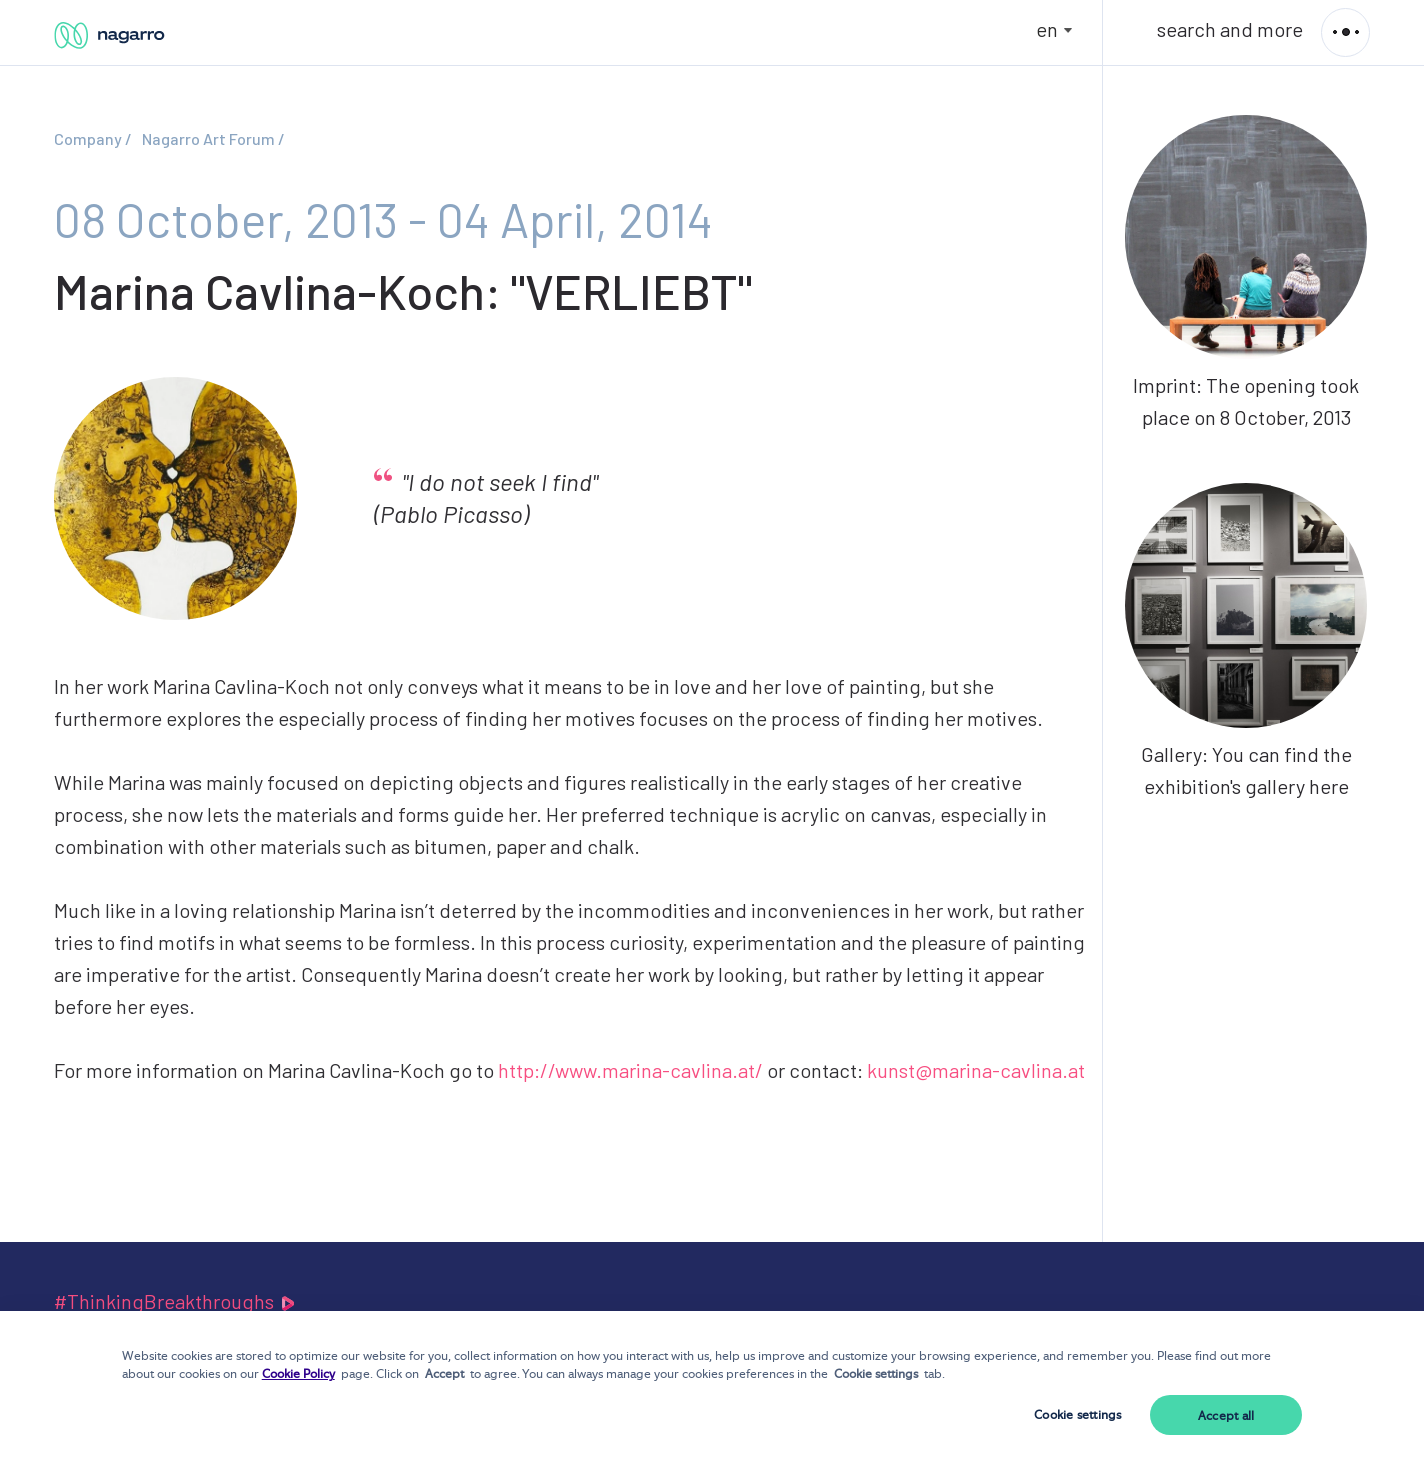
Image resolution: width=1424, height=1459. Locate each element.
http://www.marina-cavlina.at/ (630, 1070)
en (1047, 29)
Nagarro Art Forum (208, 138)
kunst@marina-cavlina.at (976, 1070)
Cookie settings (1078, 1415)
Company (88, 138)
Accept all (1226, 1416)
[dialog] (712, 1385)
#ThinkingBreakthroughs (175, 1301)
